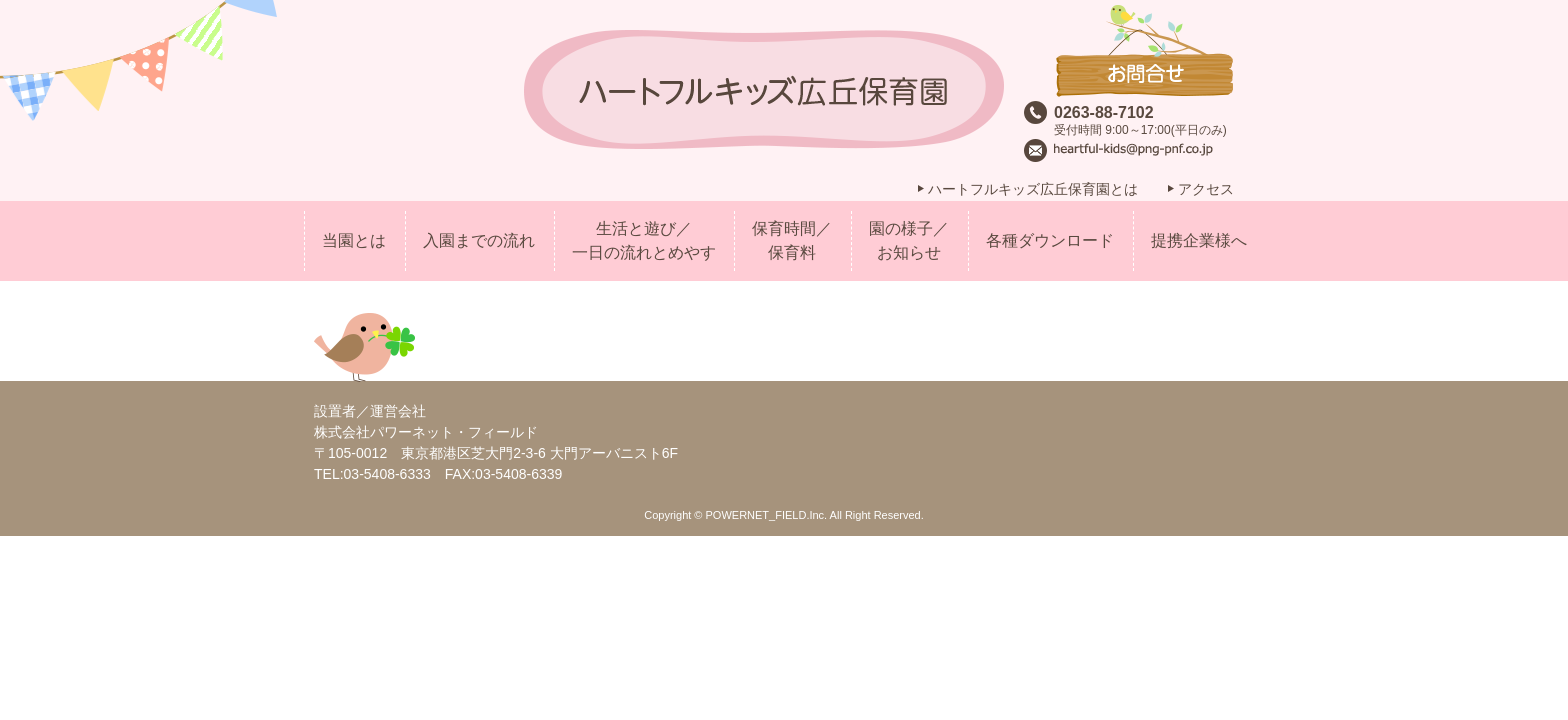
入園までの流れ (479, 240)
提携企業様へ (1199, 240)
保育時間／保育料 (792, 240)
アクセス (1206, 189)
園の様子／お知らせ (909, 240)
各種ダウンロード (1050, 240)
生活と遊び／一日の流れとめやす (644, 240)
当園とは (354, 240)
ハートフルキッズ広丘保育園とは (1033, 189)
